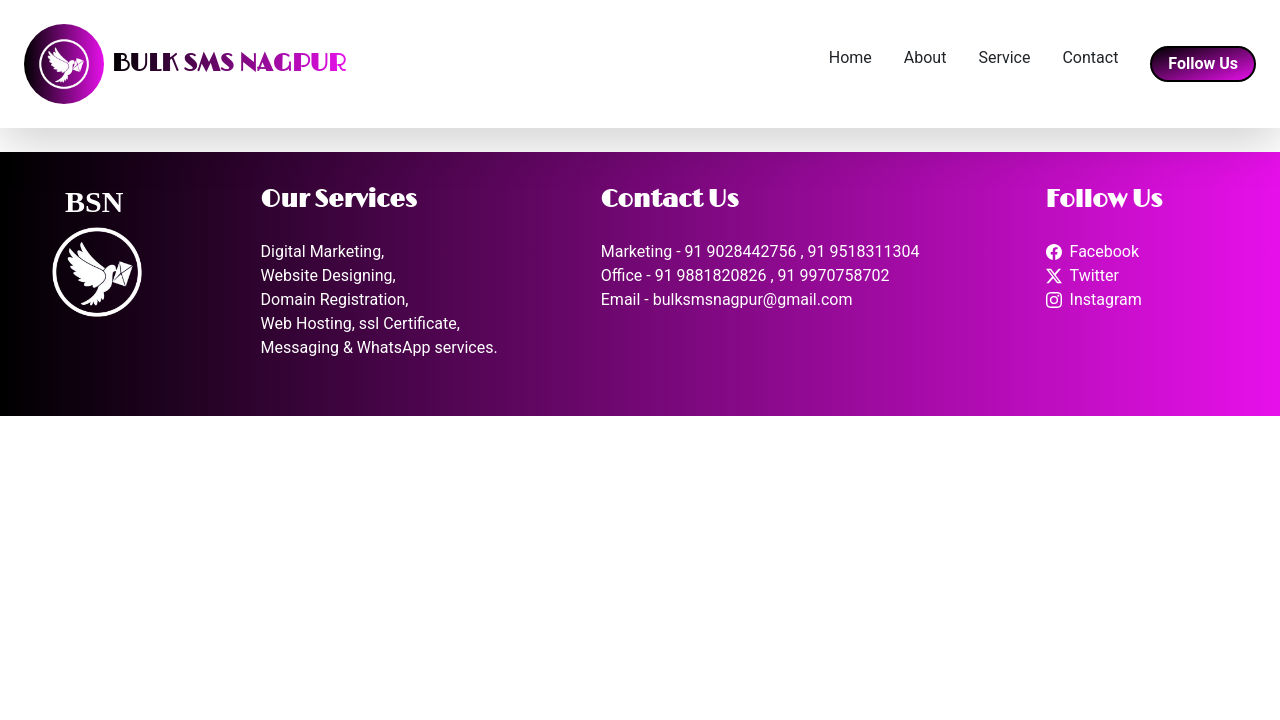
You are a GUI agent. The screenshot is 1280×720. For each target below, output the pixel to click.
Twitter (1094, 275)
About (925, 57)
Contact (1090, 57)
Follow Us (1203, 63)
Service (1004, 57)
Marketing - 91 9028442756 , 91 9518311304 (760, 251)
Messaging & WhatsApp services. (379, 347)
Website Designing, (328, 275)
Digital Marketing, (323, 251)
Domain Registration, (335, 299)
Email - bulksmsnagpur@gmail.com (727, 299)
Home (850, 57)
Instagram (1106, 299)
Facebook (1104, 251)
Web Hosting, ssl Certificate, (360, 323)
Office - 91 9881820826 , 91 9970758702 (745, 275)
